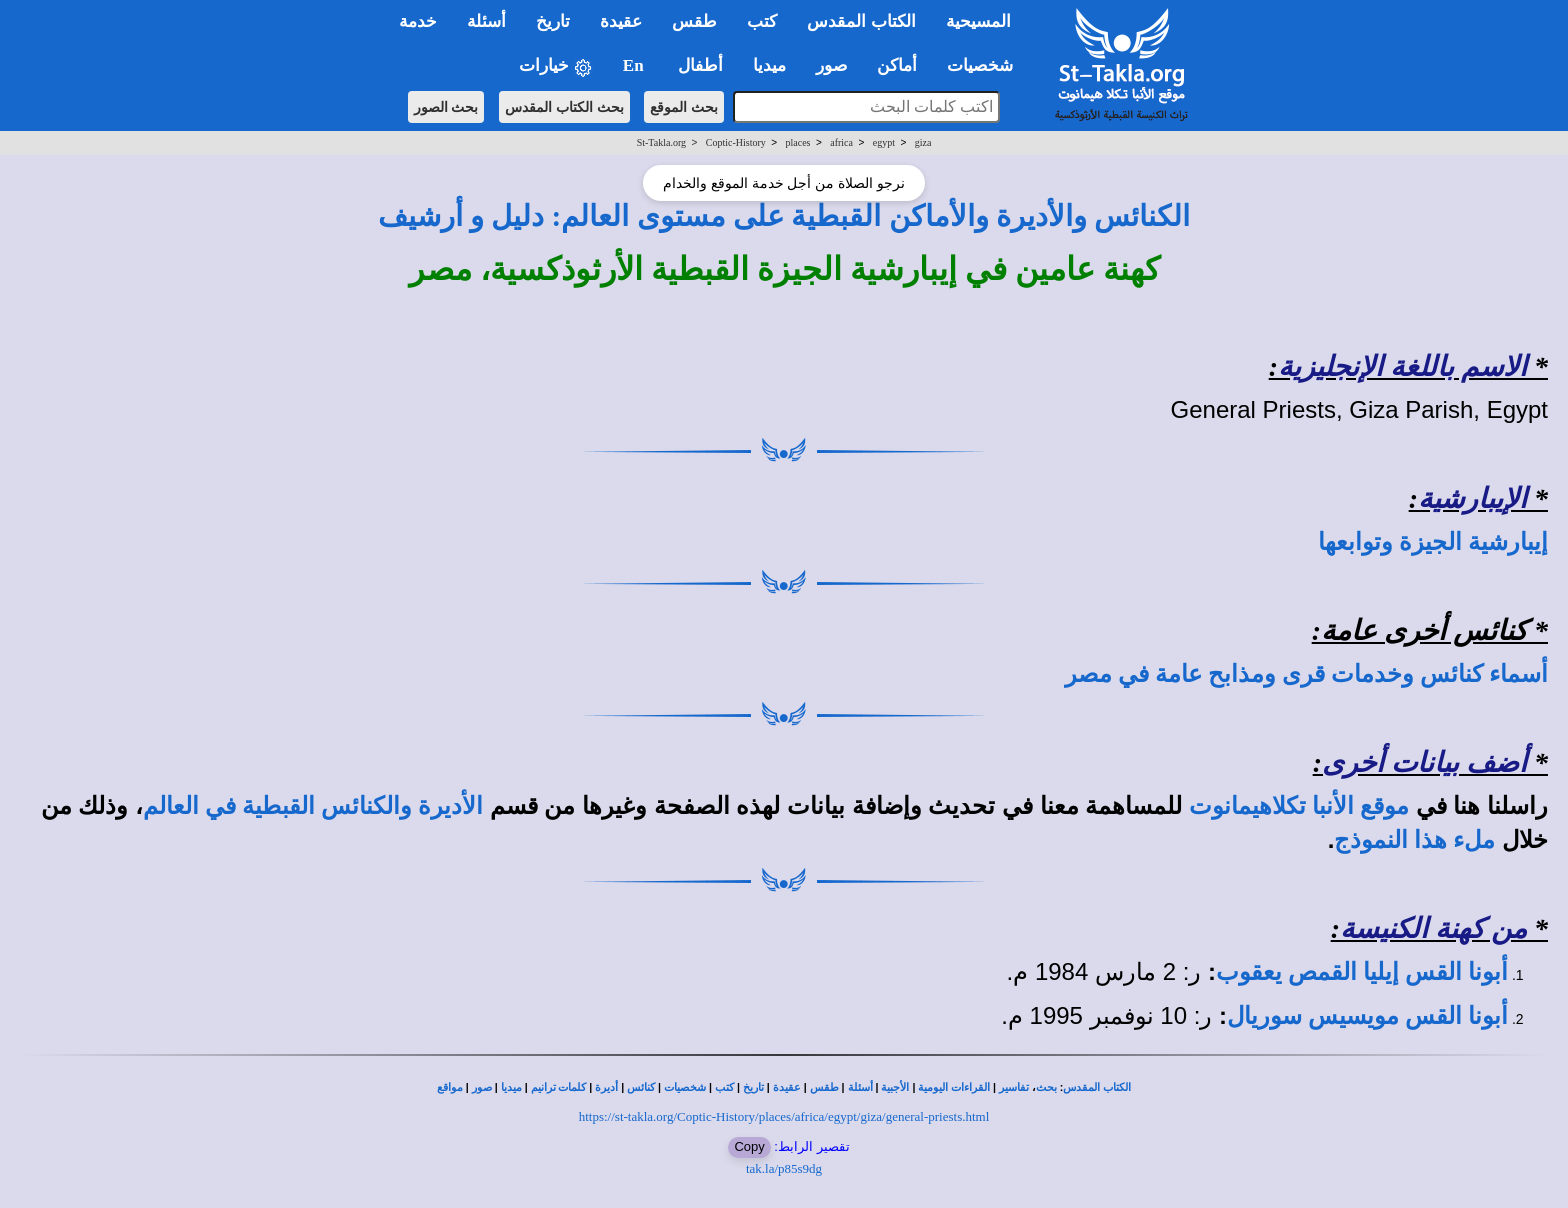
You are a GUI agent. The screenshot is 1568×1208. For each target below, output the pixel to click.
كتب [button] (762, 21)
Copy (749, 1146)
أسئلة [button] (486, 21)
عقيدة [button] (621, 21)
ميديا (511, 1087)
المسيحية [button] (978, 21)
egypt (884, 142)
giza (923, 142)
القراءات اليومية (954, 1087)
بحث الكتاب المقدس (564, 107)
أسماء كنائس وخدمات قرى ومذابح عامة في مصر (1306, 674)
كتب (724, 1087)
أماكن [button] (897, 65)
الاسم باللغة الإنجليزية (1402, 366)
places (798, 142)
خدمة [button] (418, 21)
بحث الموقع (684, 107)
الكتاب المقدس (1097, 1087)
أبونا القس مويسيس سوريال (1367, 1016)
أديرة (606, 1087)
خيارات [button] (556, 66)
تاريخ (753, 1087)
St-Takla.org (661, 142)
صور (482, 1087)
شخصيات (685, 1087)
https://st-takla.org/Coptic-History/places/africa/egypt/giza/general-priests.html (784, 1116)
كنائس (641, 1087)
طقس (824, 1087)
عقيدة (787, 1087)
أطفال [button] (700, 65)
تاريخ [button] (553, 21)
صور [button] (831, 65)
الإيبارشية (1472, 498)
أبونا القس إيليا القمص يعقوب (1362, 972)
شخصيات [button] (986, 65)
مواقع (450, 1087)
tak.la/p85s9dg (784, 1168)
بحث (1046, 1087)
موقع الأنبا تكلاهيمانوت (1299, 806)
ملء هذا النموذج (1414, 840)
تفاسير (1014, 1087)
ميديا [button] (769, 65)
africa (841, 142)
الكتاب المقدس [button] (861, 21)
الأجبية (895, 1087)
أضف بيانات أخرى (1424, 762)
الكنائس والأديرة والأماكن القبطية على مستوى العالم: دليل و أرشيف (784, 216)
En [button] (635, 65)
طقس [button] (694, 21)
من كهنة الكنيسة (1433, 928)
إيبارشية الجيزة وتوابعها (1433, 542)
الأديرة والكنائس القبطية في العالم (313, 806)
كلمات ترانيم (559, 1087)
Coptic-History (736, 142)
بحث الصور (446, 107)
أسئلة (860, 1087)
